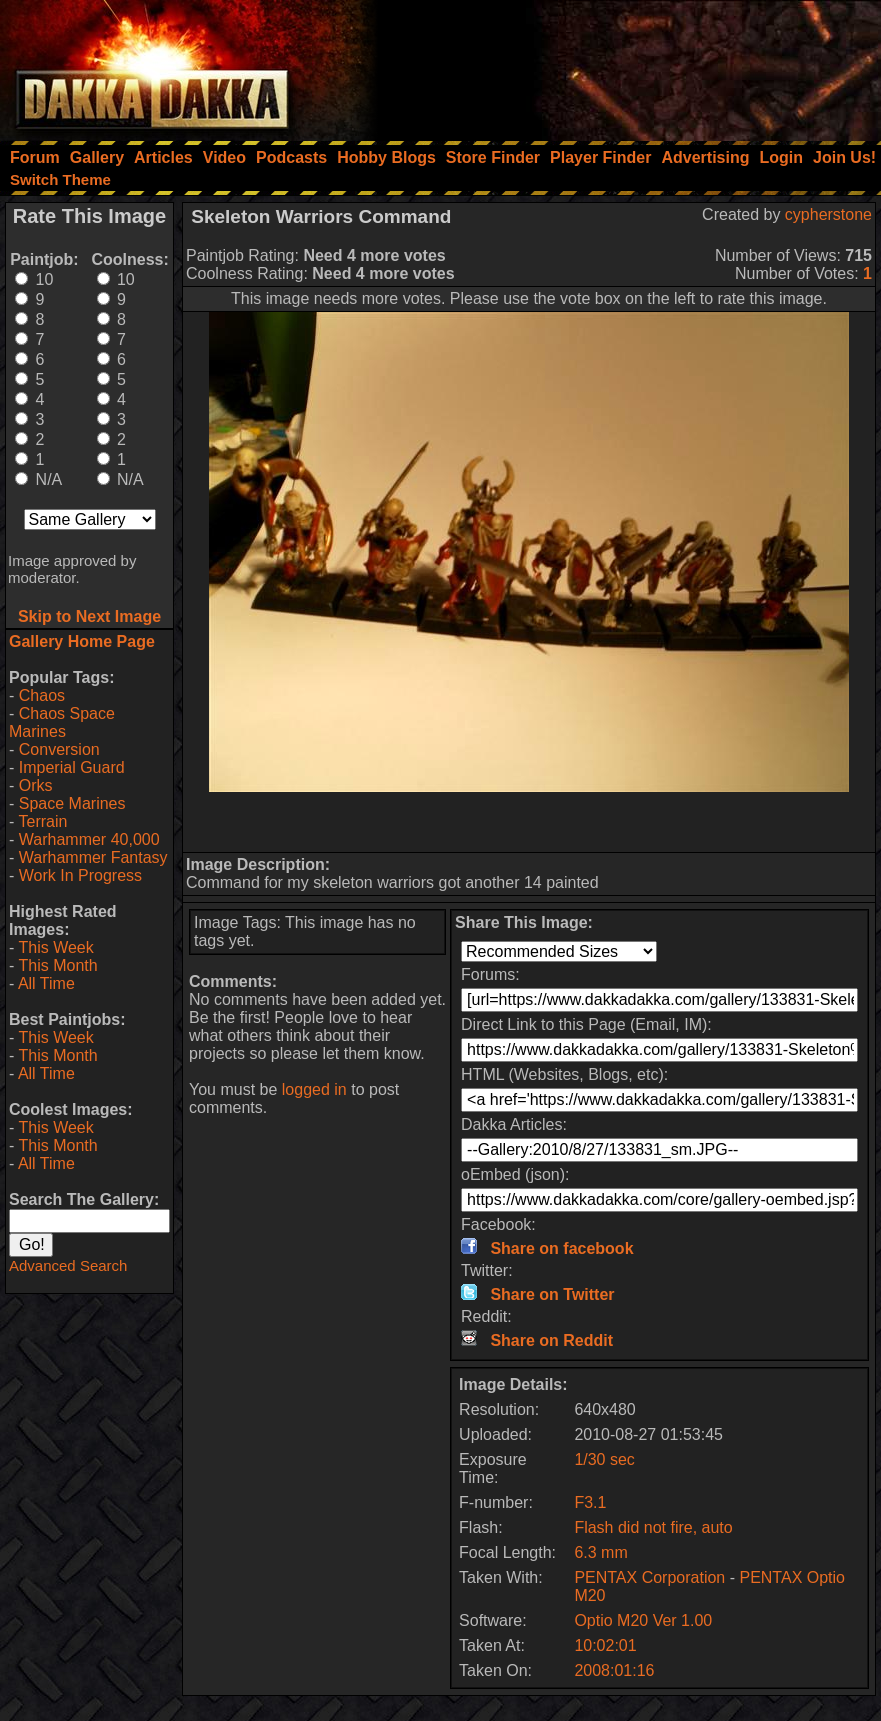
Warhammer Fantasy (93, 857)
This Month (57, 965)
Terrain (42, 821)
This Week (55, 947)
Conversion (59, 749)
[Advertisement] (612, 65)
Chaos (42, 695)
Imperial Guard (72, 767)
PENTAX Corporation (649, 1577)
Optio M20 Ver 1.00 (643, 1620)
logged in (314, 1089)
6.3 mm (600, 1552)
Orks (36, 785)
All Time (46, 983)
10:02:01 (605, 1645)
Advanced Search (68, 1265)
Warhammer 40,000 (89, 839)
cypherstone (828, 214)
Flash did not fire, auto (653, 1527)
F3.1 (590, 1502)
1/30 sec (604, 1459)
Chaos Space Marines (62, 722)
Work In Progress (80, 875)
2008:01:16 (614, 1670)
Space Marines (72, 803)
